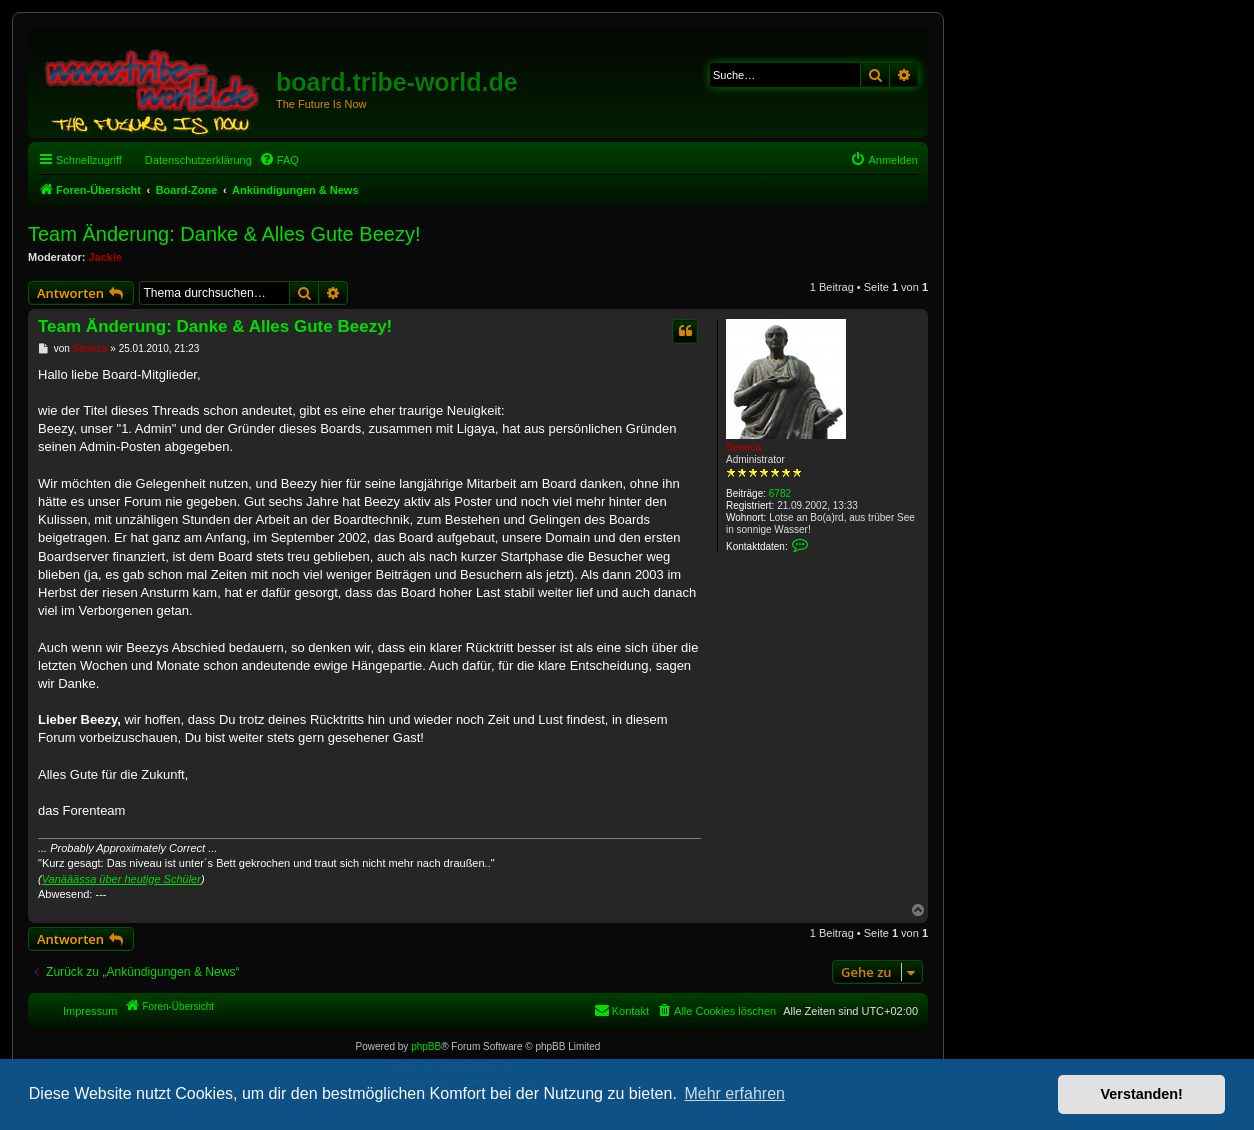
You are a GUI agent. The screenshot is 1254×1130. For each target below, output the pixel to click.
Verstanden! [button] (1142, 1094)
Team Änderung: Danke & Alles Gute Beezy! (224, 234)
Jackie (106, 257)
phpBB (426, 1046)
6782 (780, 493)
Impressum (90, 1011)
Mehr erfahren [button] (734, 1093)
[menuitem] (279, 160)
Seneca (743, 447)
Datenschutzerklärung (198, 160)
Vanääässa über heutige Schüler (121, 879)
